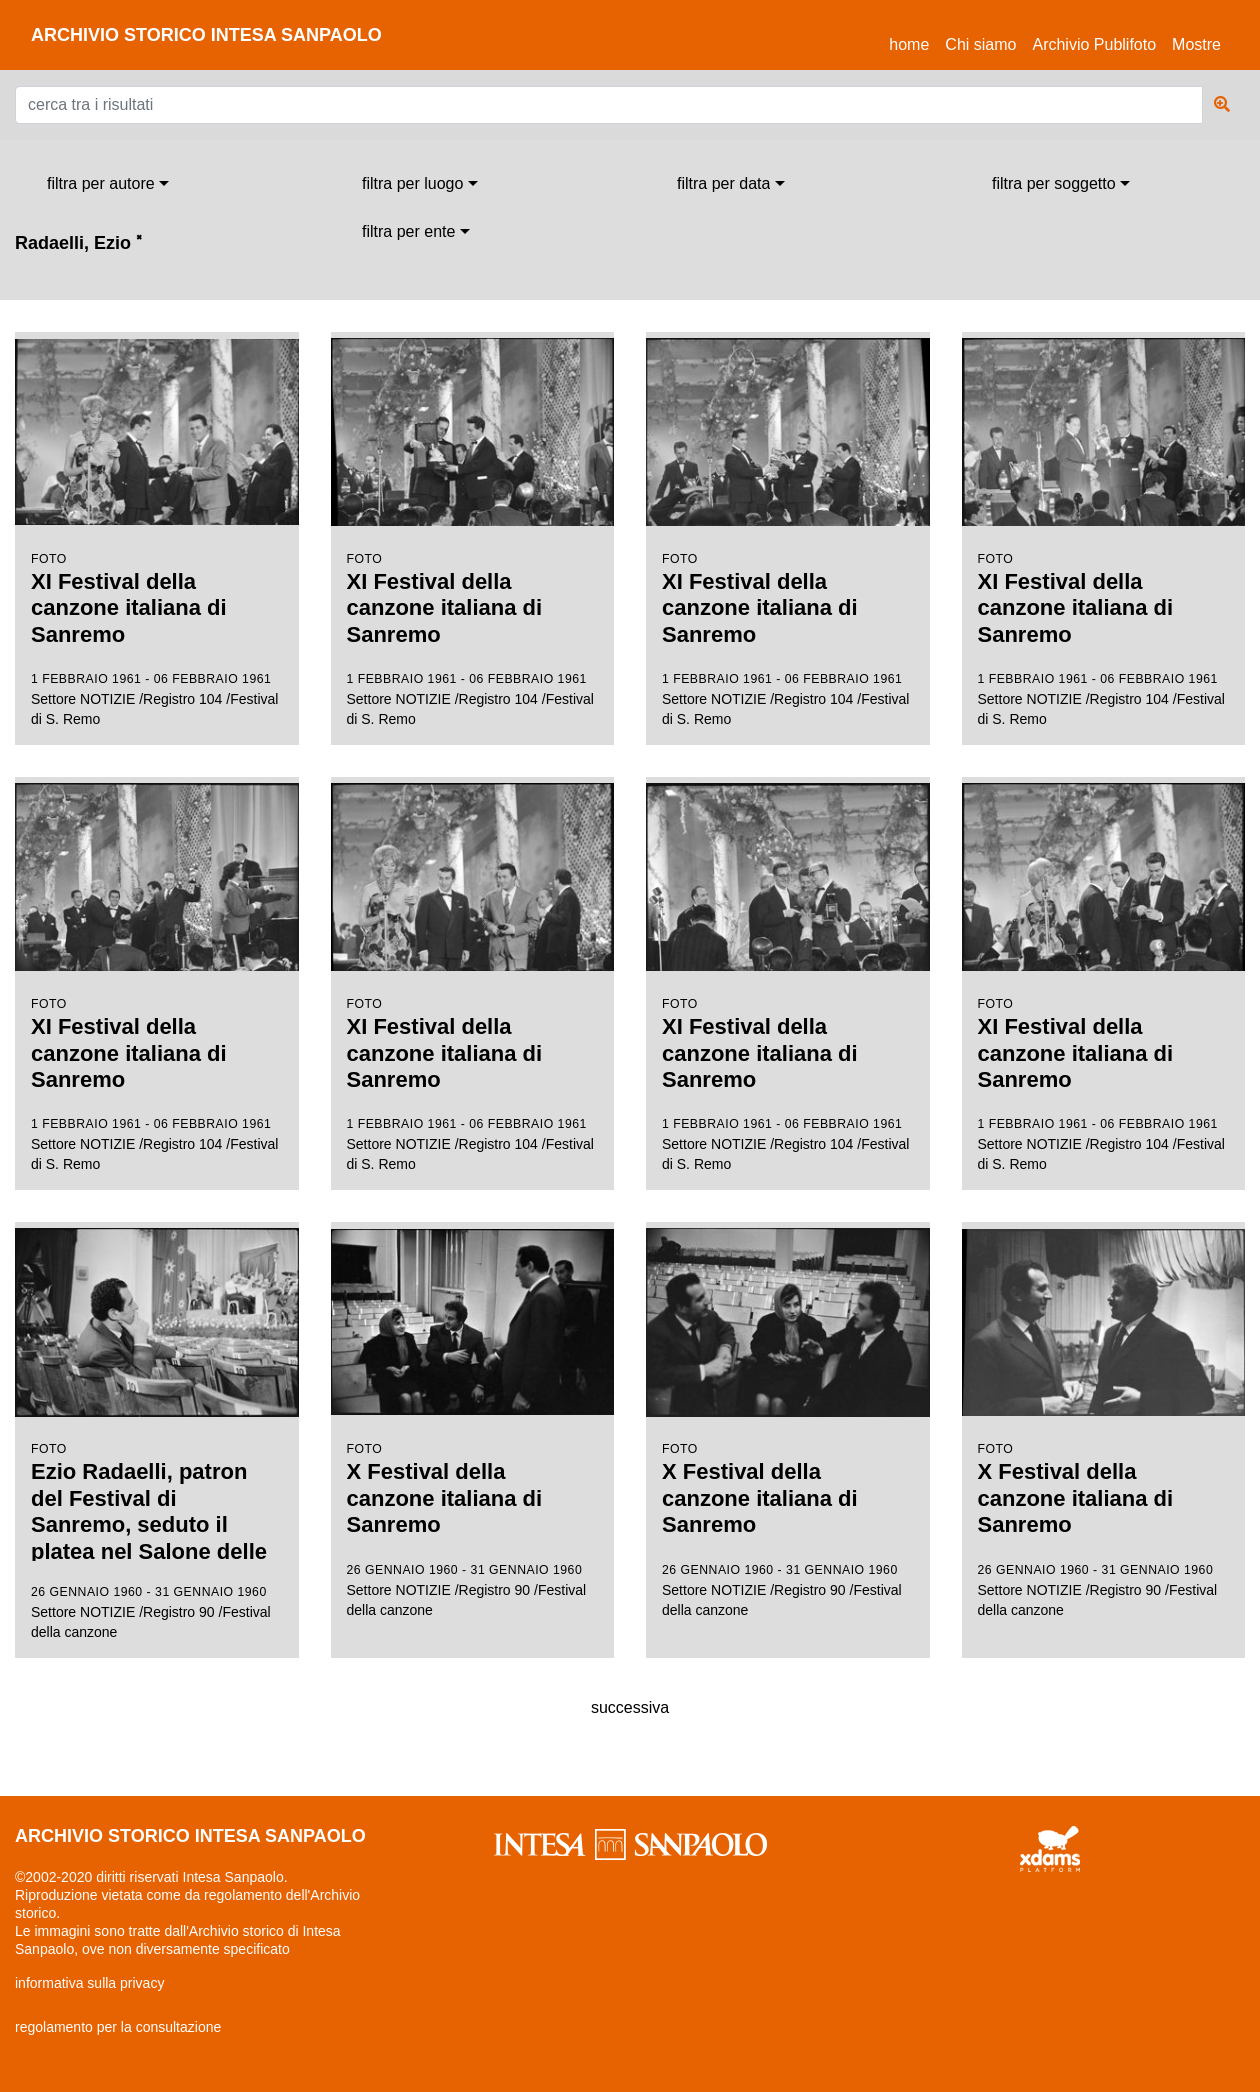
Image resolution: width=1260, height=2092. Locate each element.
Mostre (1196, 44)
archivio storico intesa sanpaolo (206, 35)
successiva (630, 1707)
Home (913, 41)
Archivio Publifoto (1094, 44)
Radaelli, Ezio (78, 243)
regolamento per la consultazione (118, 2027)
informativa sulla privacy (89, 1983)
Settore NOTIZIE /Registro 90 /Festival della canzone (157, 1432)
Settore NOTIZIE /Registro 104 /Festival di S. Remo (157, 529)
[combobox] (108, 184)
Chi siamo (980, 44)
